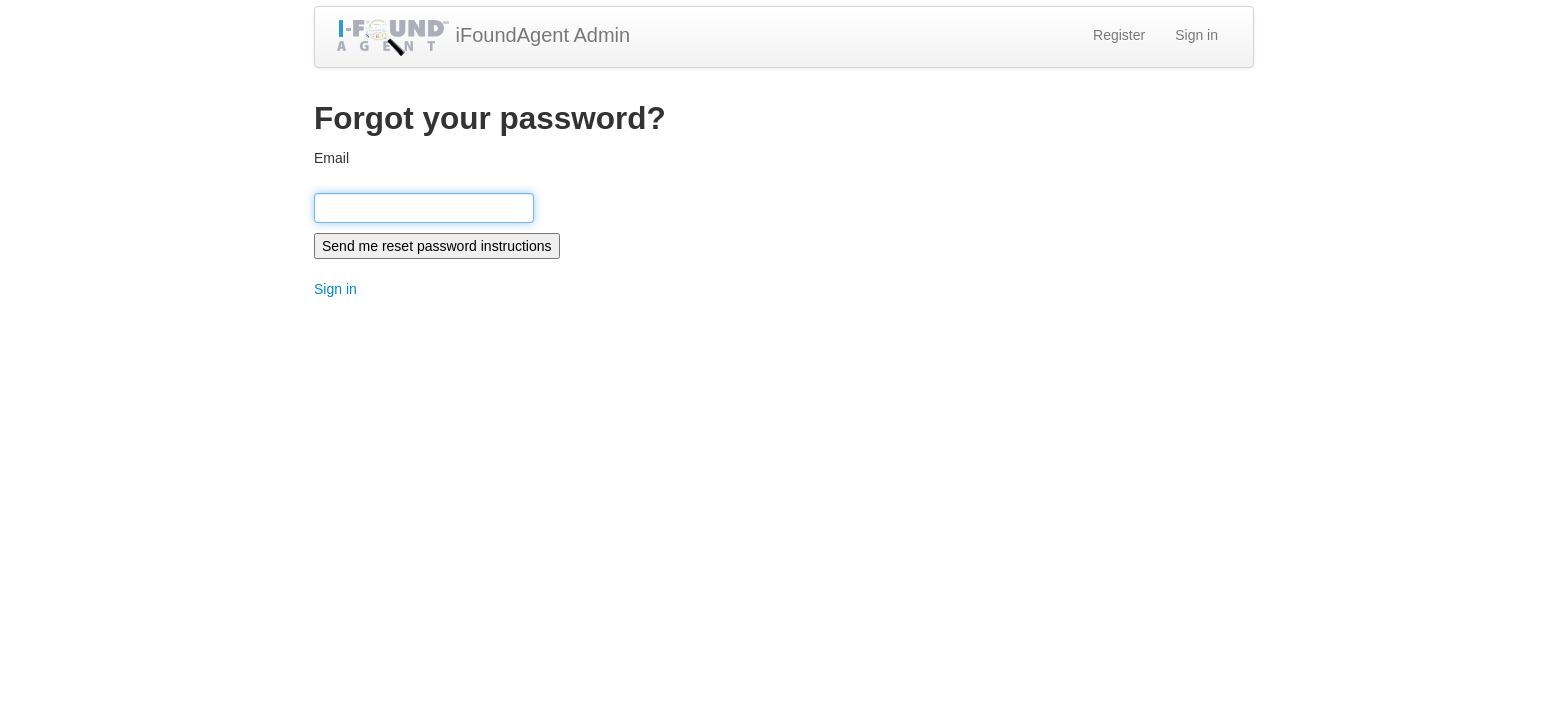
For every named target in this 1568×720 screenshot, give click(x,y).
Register (1119, 35)
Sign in (1196, 35)
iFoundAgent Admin (482, 37)
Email (331, 158)
